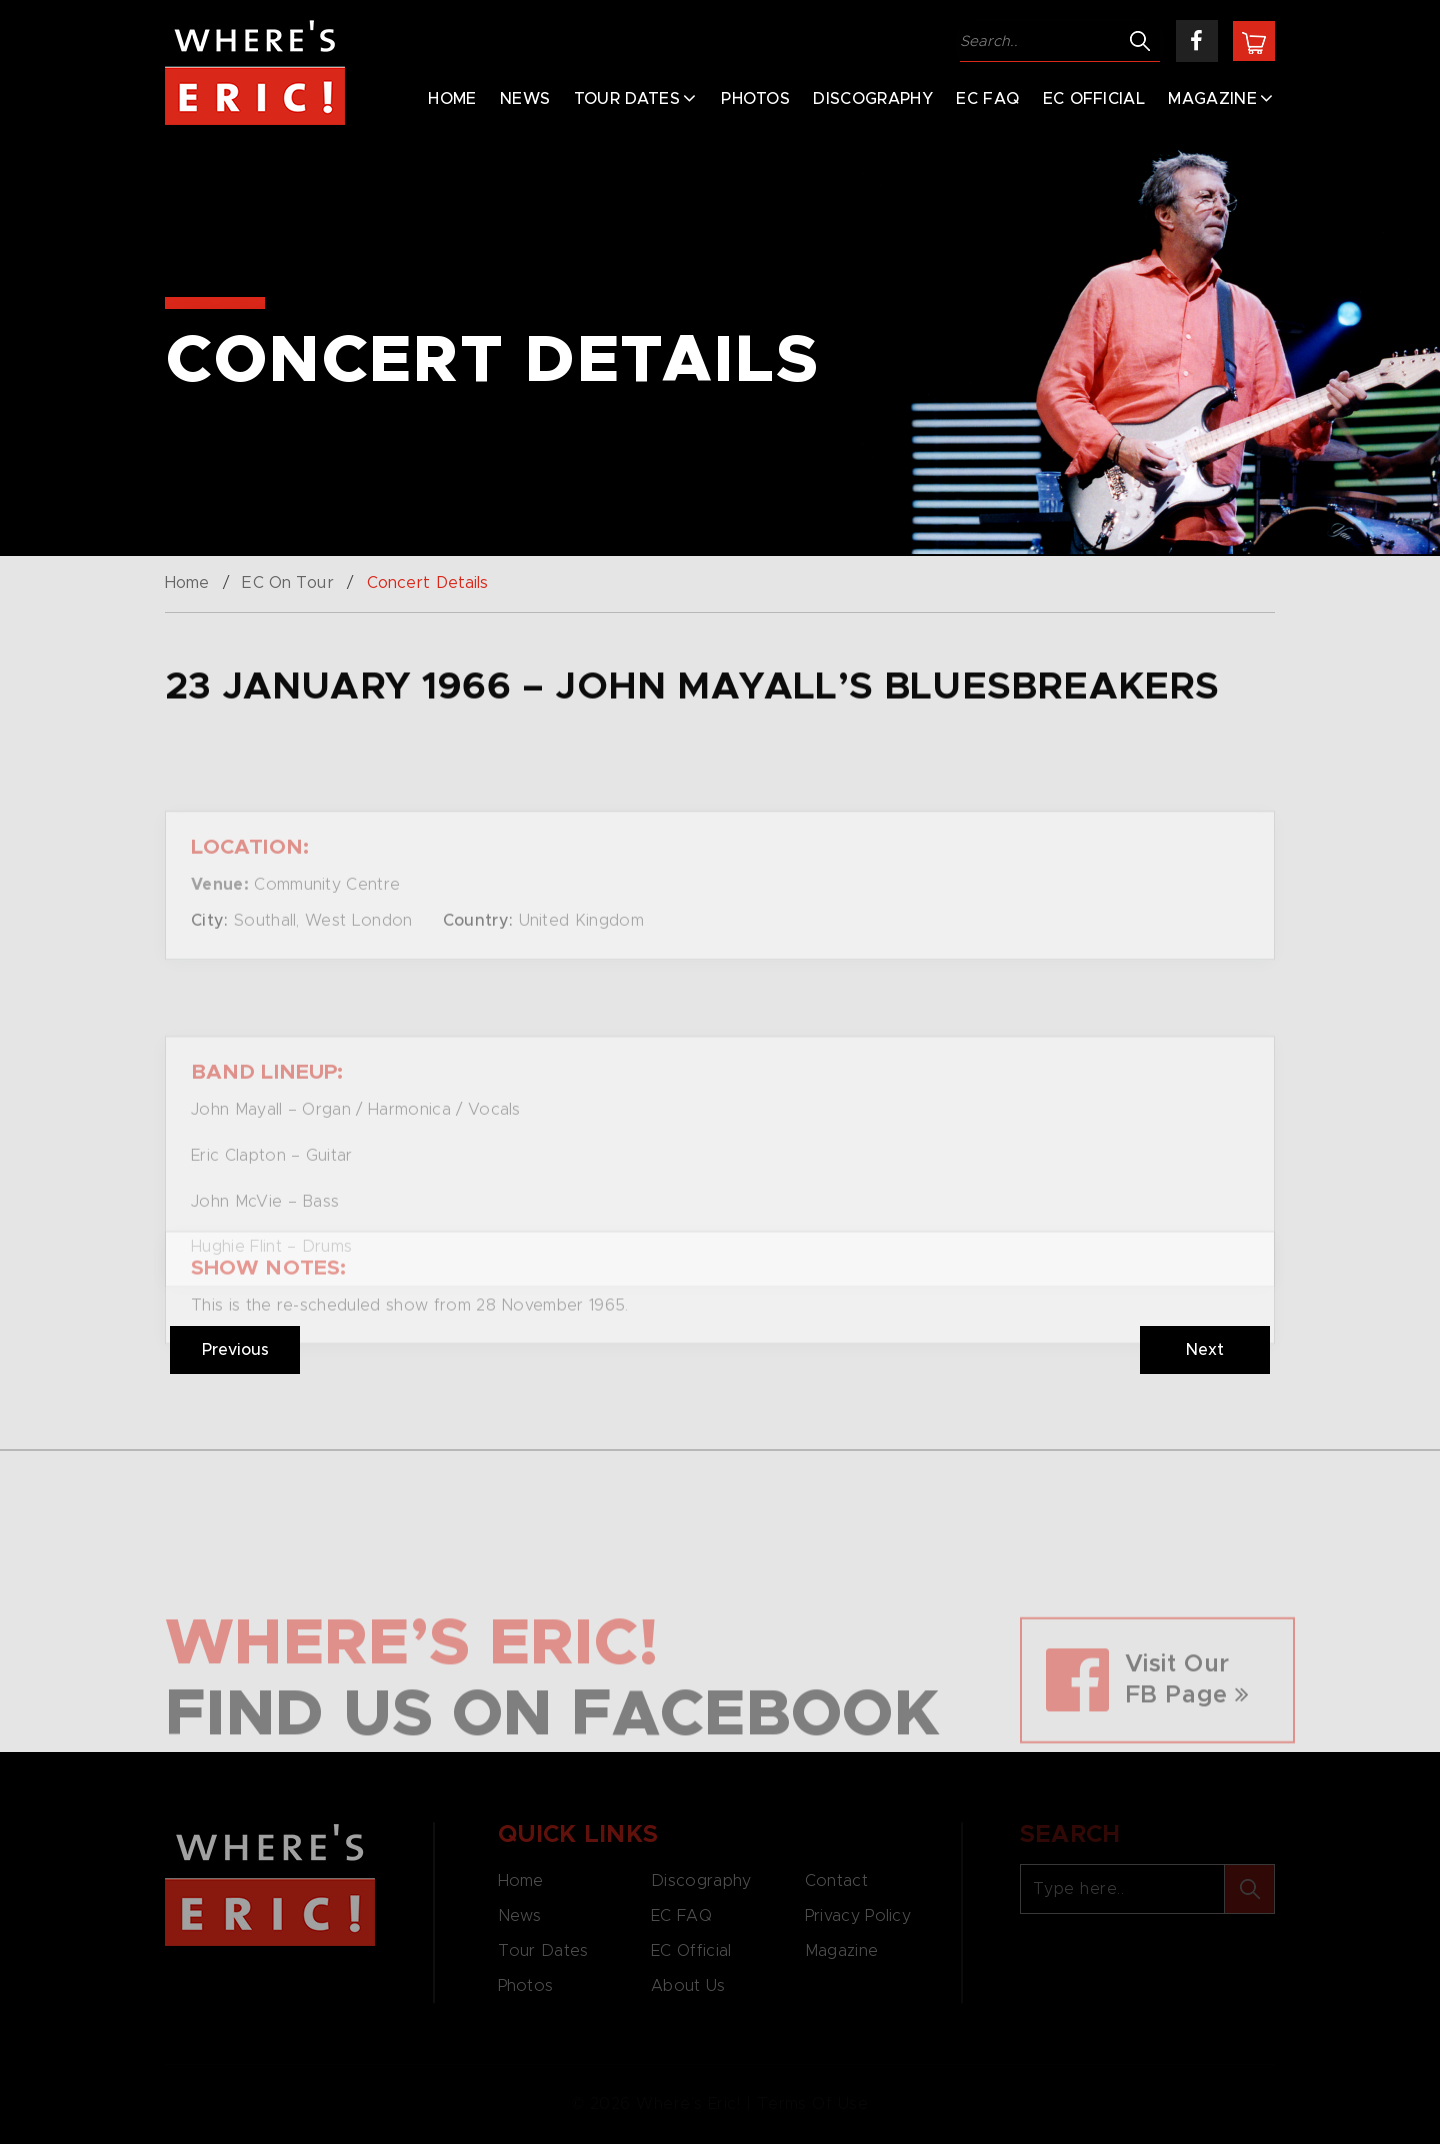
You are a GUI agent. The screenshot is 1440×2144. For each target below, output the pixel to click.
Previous (235, 1350)
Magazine (1212, 99)
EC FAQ (987, 99)
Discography (873, 99)
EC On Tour (287, 583)
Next (1205, 1350)
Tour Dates (627, 99)
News (525, 99)
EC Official (1094, 99)
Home (452, 99)
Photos (755, 99)
